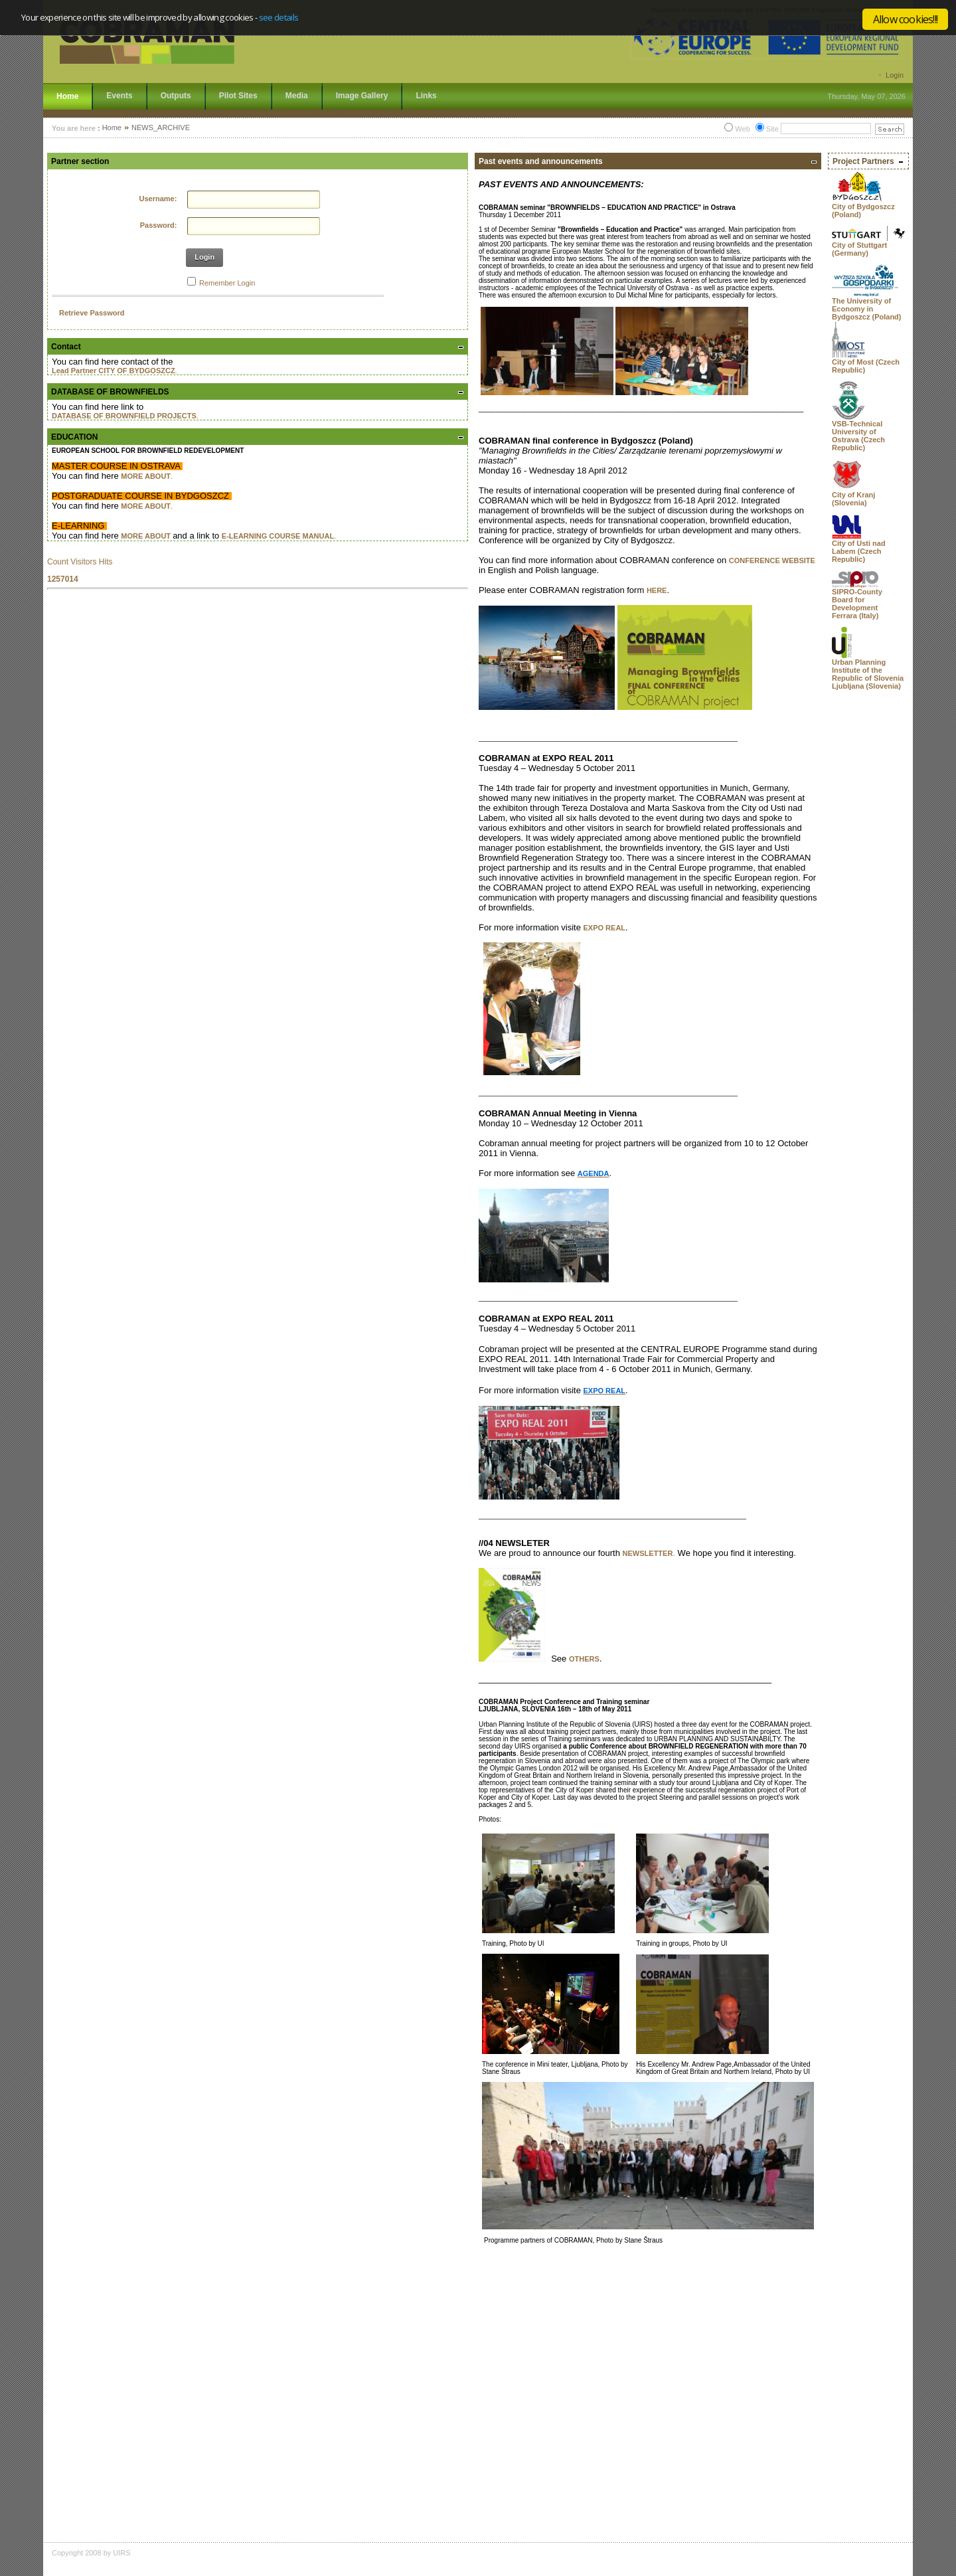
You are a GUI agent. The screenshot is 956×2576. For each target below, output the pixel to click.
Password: (158, 225)
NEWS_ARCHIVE (160, 128)
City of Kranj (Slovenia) (853, 499)
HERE (657, 590)
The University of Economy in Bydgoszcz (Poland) (867, 309)
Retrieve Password (91, 313)
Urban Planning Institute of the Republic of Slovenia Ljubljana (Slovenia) (868, 674)
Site (772, 129)
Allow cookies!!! (905, 19)
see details (279, 17)
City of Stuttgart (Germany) (859, 249)
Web (742, 129)
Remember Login (227, 283)
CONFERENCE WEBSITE (772, 560)
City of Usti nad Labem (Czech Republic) (859, 551)
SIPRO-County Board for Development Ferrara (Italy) (857, 604)
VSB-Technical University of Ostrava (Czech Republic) (858, 436)
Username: (158, 199)
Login (895, 75)
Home (111, 128)
